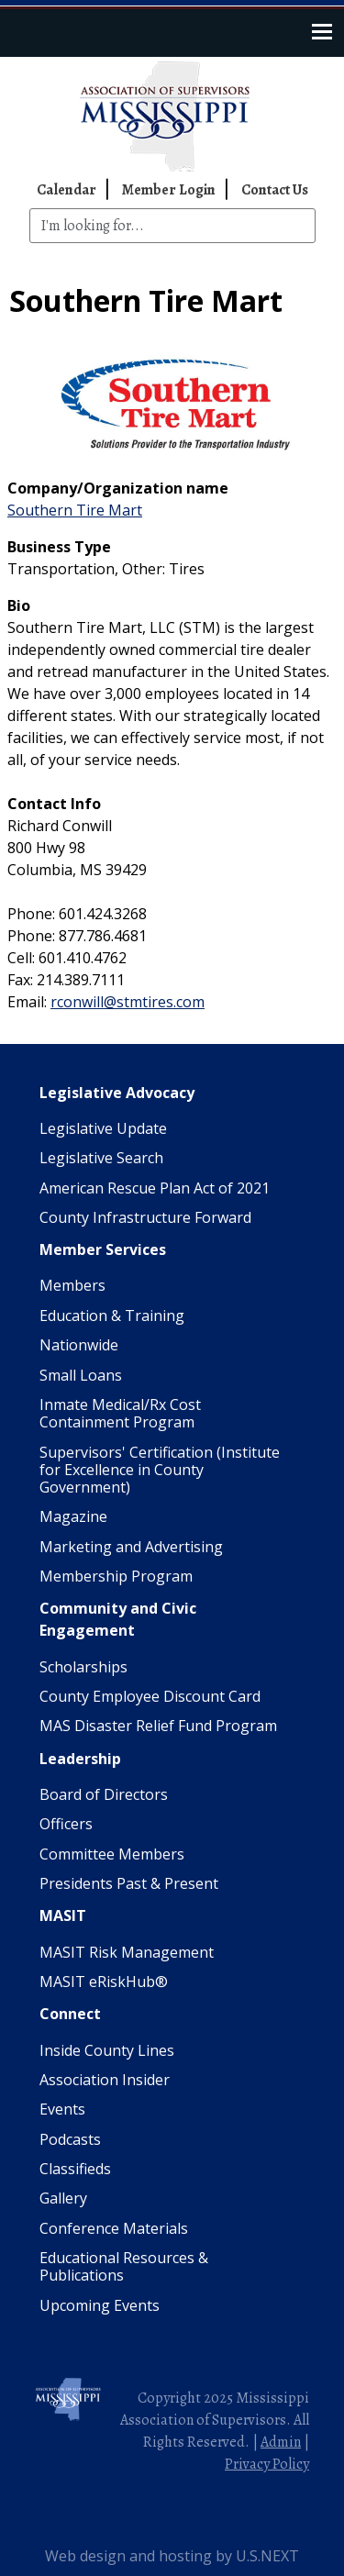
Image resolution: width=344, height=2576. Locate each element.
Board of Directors (103, 1794)
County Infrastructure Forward (145, 1217)
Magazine (73, 1516)
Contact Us (274, 190)
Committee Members (111, 1854)
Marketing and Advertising (131, 1547)
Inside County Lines (106, 2050)
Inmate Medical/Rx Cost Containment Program (120, 1413)
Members (72, 1285)
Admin (281, 2442)
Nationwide (78, 1345)
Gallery (63, 2198)
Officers (66, 1824)
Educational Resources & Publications (123, 2266)
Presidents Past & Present (128, 1883)
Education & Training (111, 1315)
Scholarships (83, 1667)
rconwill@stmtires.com (127, 1002)
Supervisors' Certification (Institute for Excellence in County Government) (159, 1469)
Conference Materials (113, 2228)
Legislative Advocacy (116, 1093)
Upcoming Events (99, 2305)
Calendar (66, 190)
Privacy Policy (267, 2464)
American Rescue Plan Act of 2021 (154, 1188)
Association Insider (104, 2080)
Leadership (80, 1759)
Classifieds (75, 2169)
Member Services (102, 1249)
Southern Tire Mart (74, 510)
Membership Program (116, 1576)
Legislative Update (103, 1128)
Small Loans (80, 1375)
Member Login (169, 190)
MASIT (62, 1915)
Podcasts (70, 2139)
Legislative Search (101, 1158)
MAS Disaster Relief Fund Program (158, 1725)
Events (62, 2109)
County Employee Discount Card (150, 1696)
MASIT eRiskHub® (103, 1981)
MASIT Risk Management (126, 1952)
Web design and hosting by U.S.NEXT (172, 2556)
